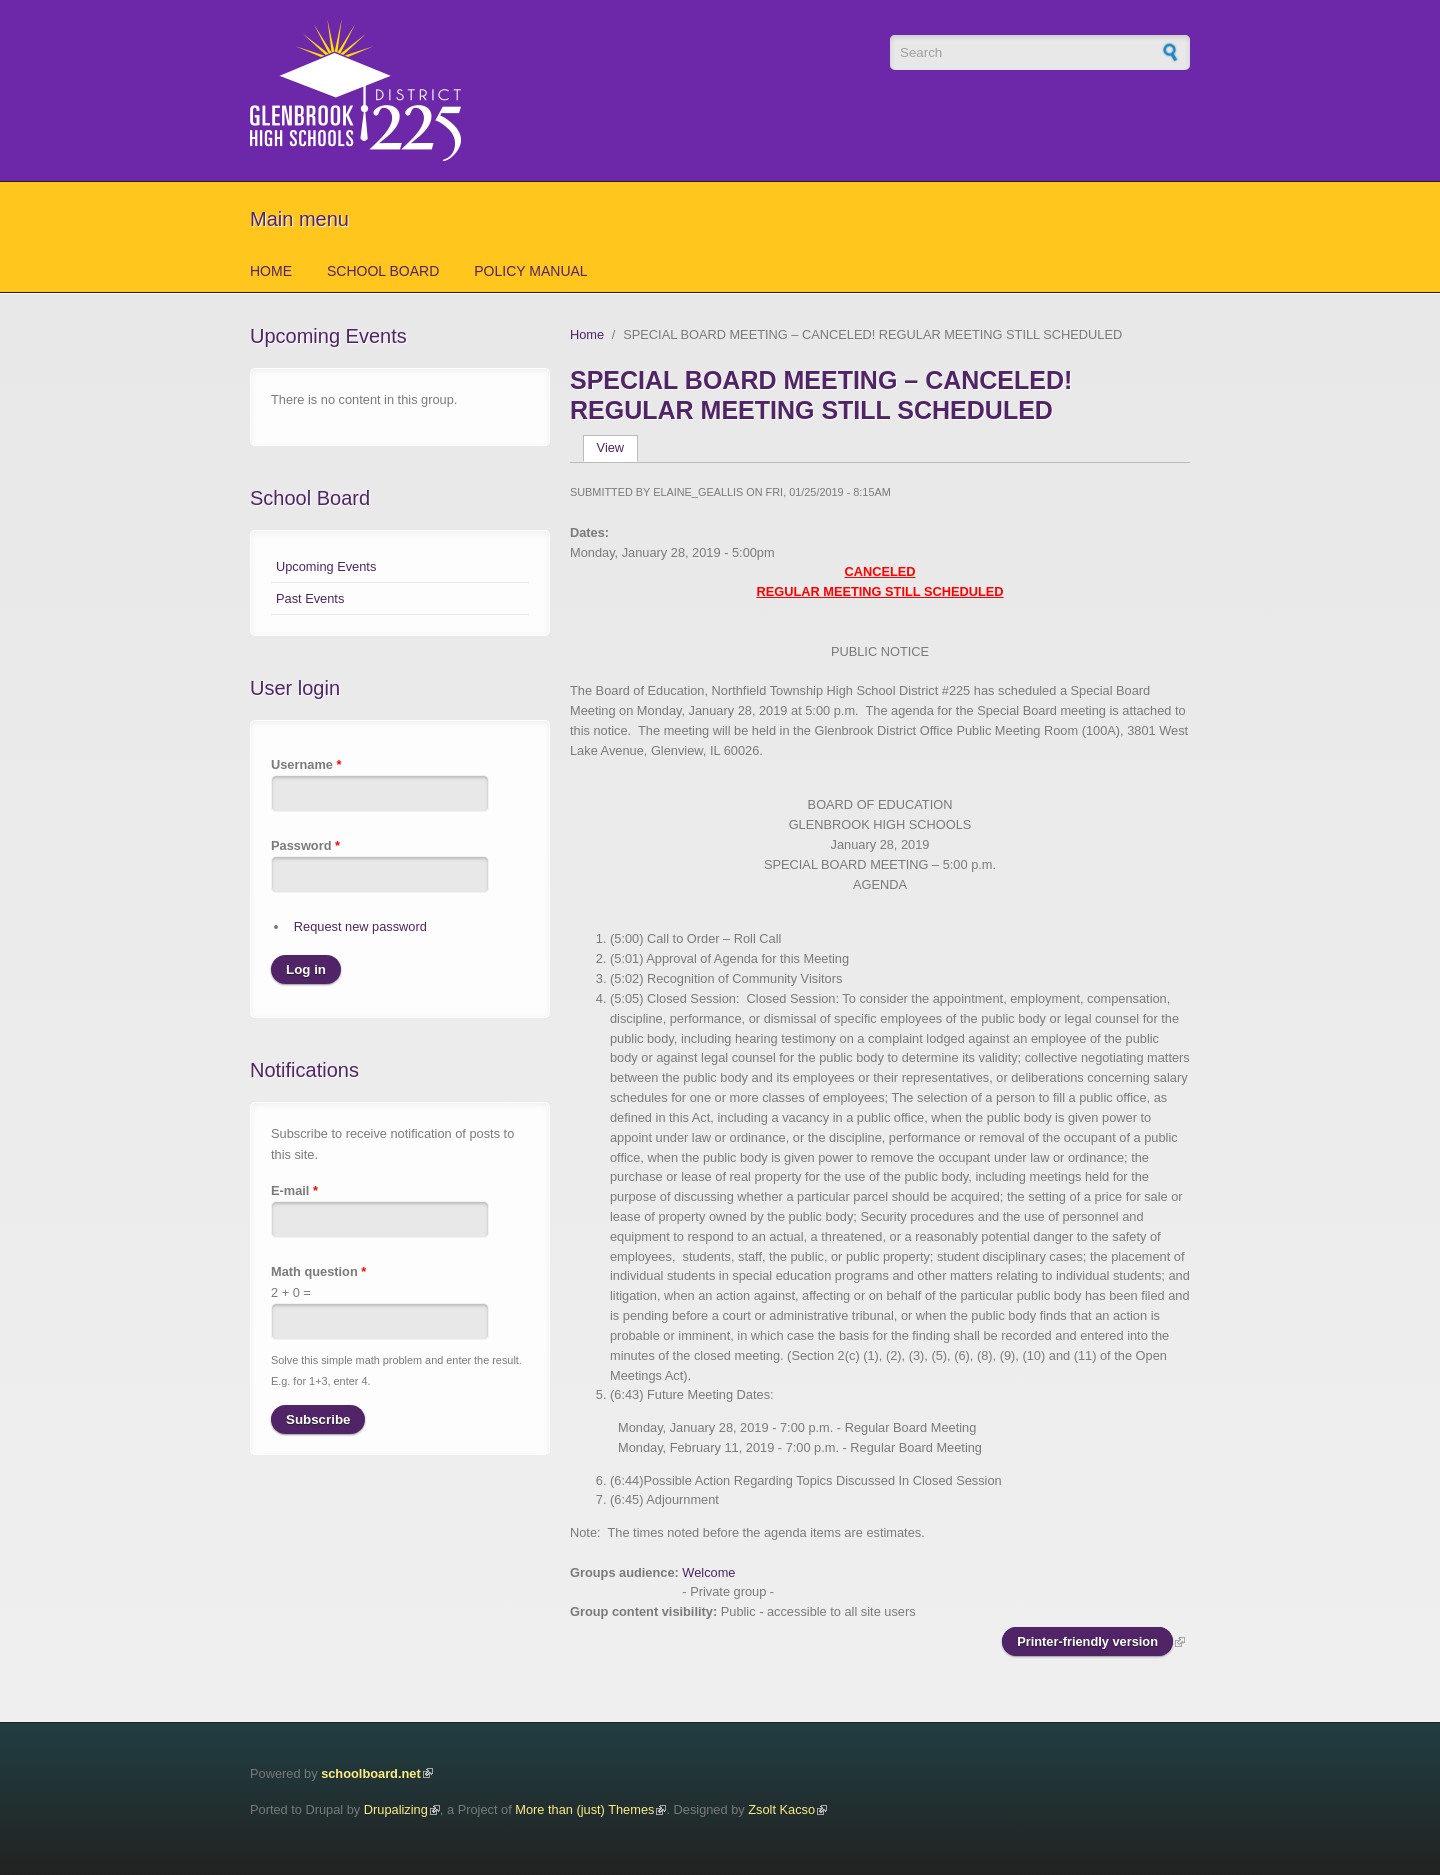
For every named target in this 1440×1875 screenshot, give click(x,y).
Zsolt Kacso (781, 1809)
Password (305, 845)
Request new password (360, 926)
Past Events (310, 598)
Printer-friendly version (1087, 1641)
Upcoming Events (326, 566)
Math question (318, 1271)
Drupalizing (396, 1809)
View (617, 447)
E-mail (294, 1190)
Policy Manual (530, 271)
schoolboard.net (371, 1773)
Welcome (708, 1572)
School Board (383, 271)
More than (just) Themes (584, 1809)
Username (306, 764)
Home (271, 271)
